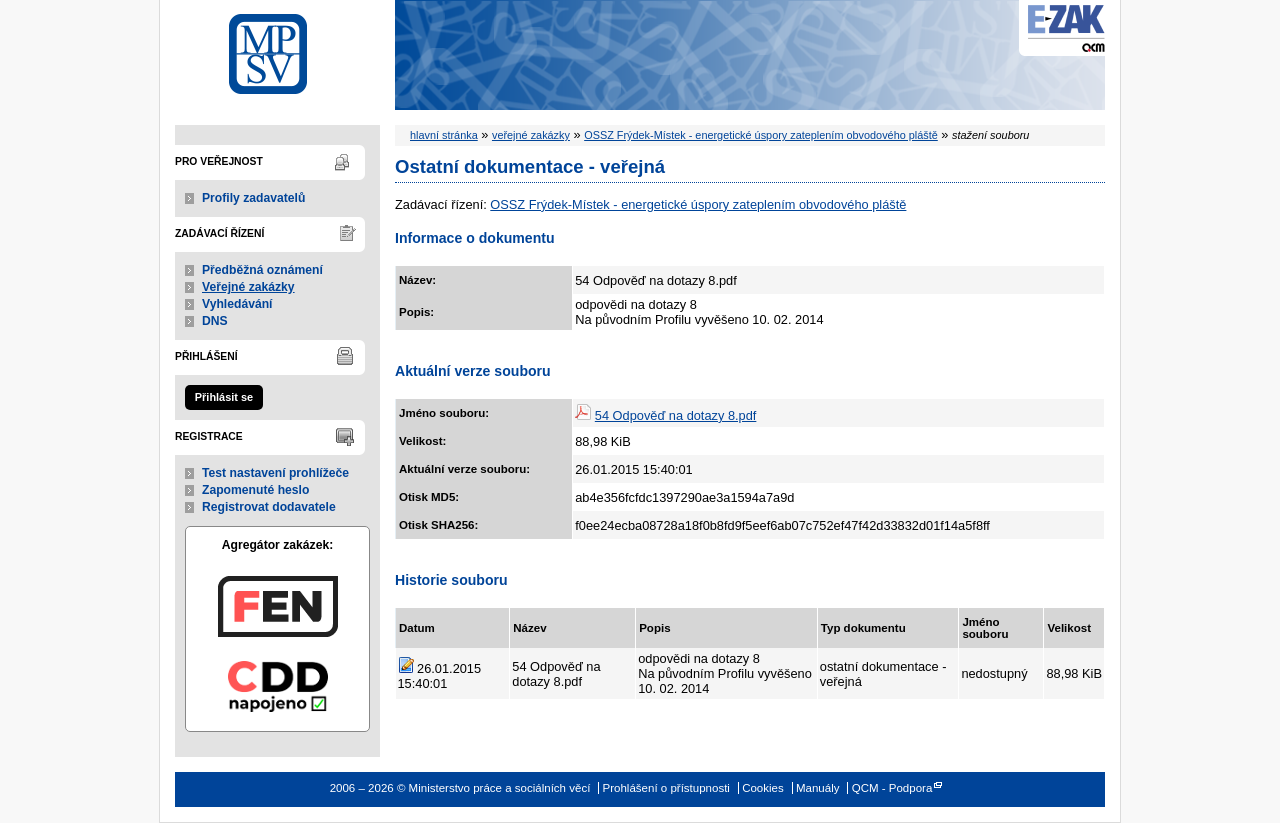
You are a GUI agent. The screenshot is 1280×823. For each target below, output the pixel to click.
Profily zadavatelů (253, 198)
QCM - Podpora (892, 788)
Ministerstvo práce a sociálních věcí (277, 48)
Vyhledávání (237, 304)
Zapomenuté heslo (255, 490)
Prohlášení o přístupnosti (666, 788)
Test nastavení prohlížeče (275, 473)
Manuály (818, 788)
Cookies (763, 788)
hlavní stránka (444, 135)
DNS (215, 321)
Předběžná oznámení (262, 270)
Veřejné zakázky (248, 287)
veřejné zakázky (531, 135)
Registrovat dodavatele (269, 507)
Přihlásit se (224, 397)
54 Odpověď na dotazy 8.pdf (676, 415)
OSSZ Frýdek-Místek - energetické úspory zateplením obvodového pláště (761, 135)
